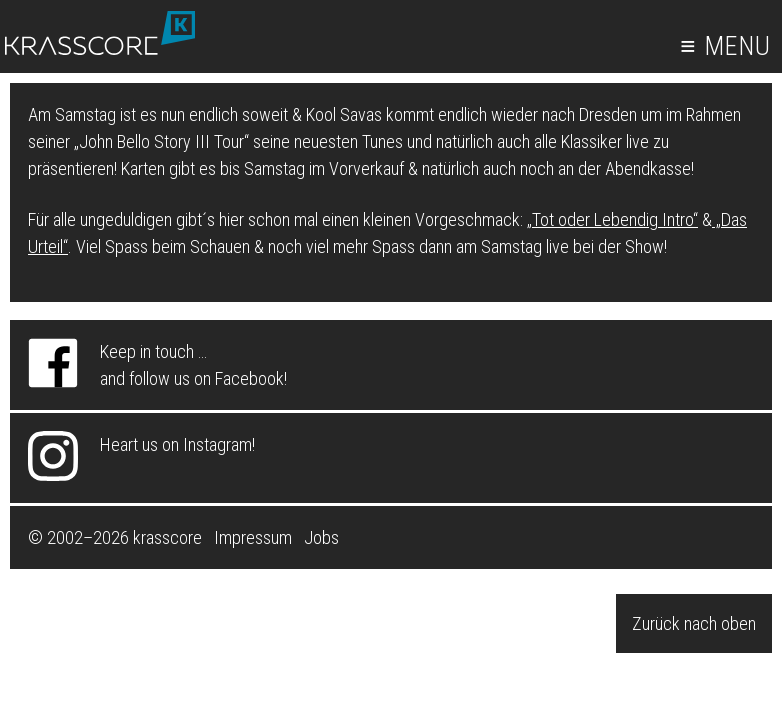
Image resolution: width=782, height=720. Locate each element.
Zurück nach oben (694, 623)
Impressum (253, 537)
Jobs (321, 537)
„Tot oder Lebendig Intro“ (612, 219)
